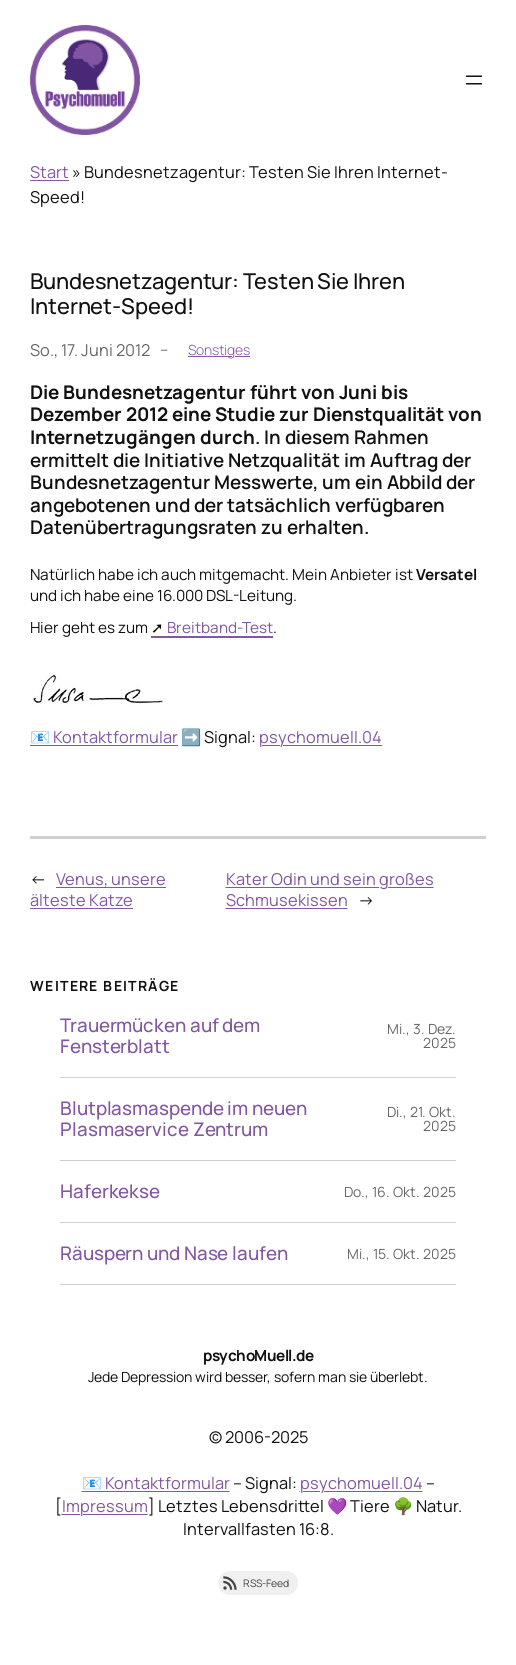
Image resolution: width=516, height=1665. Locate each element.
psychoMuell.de (258, 1355)
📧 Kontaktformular (104, 737)
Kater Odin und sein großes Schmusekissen (330, 889)
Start (49, 172)
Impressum (105, 1506)
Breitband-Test (220, 627)
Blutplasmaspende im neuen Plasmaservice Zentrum (183, 1119)
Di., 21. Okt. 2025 (421, 1118)
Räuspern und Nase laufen (174, 1253)
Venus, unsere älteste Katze (98, 889)
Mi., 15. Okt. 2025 (401, 1253)
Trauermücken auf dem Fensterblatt (160, 1036)
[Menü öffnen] (474, 80)
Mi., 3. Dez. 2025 (421, 1035)
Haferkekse (110, 1191)
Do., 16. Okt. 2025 (400, 1191)
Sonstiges (219, 349)
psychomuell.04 (320, 737)
